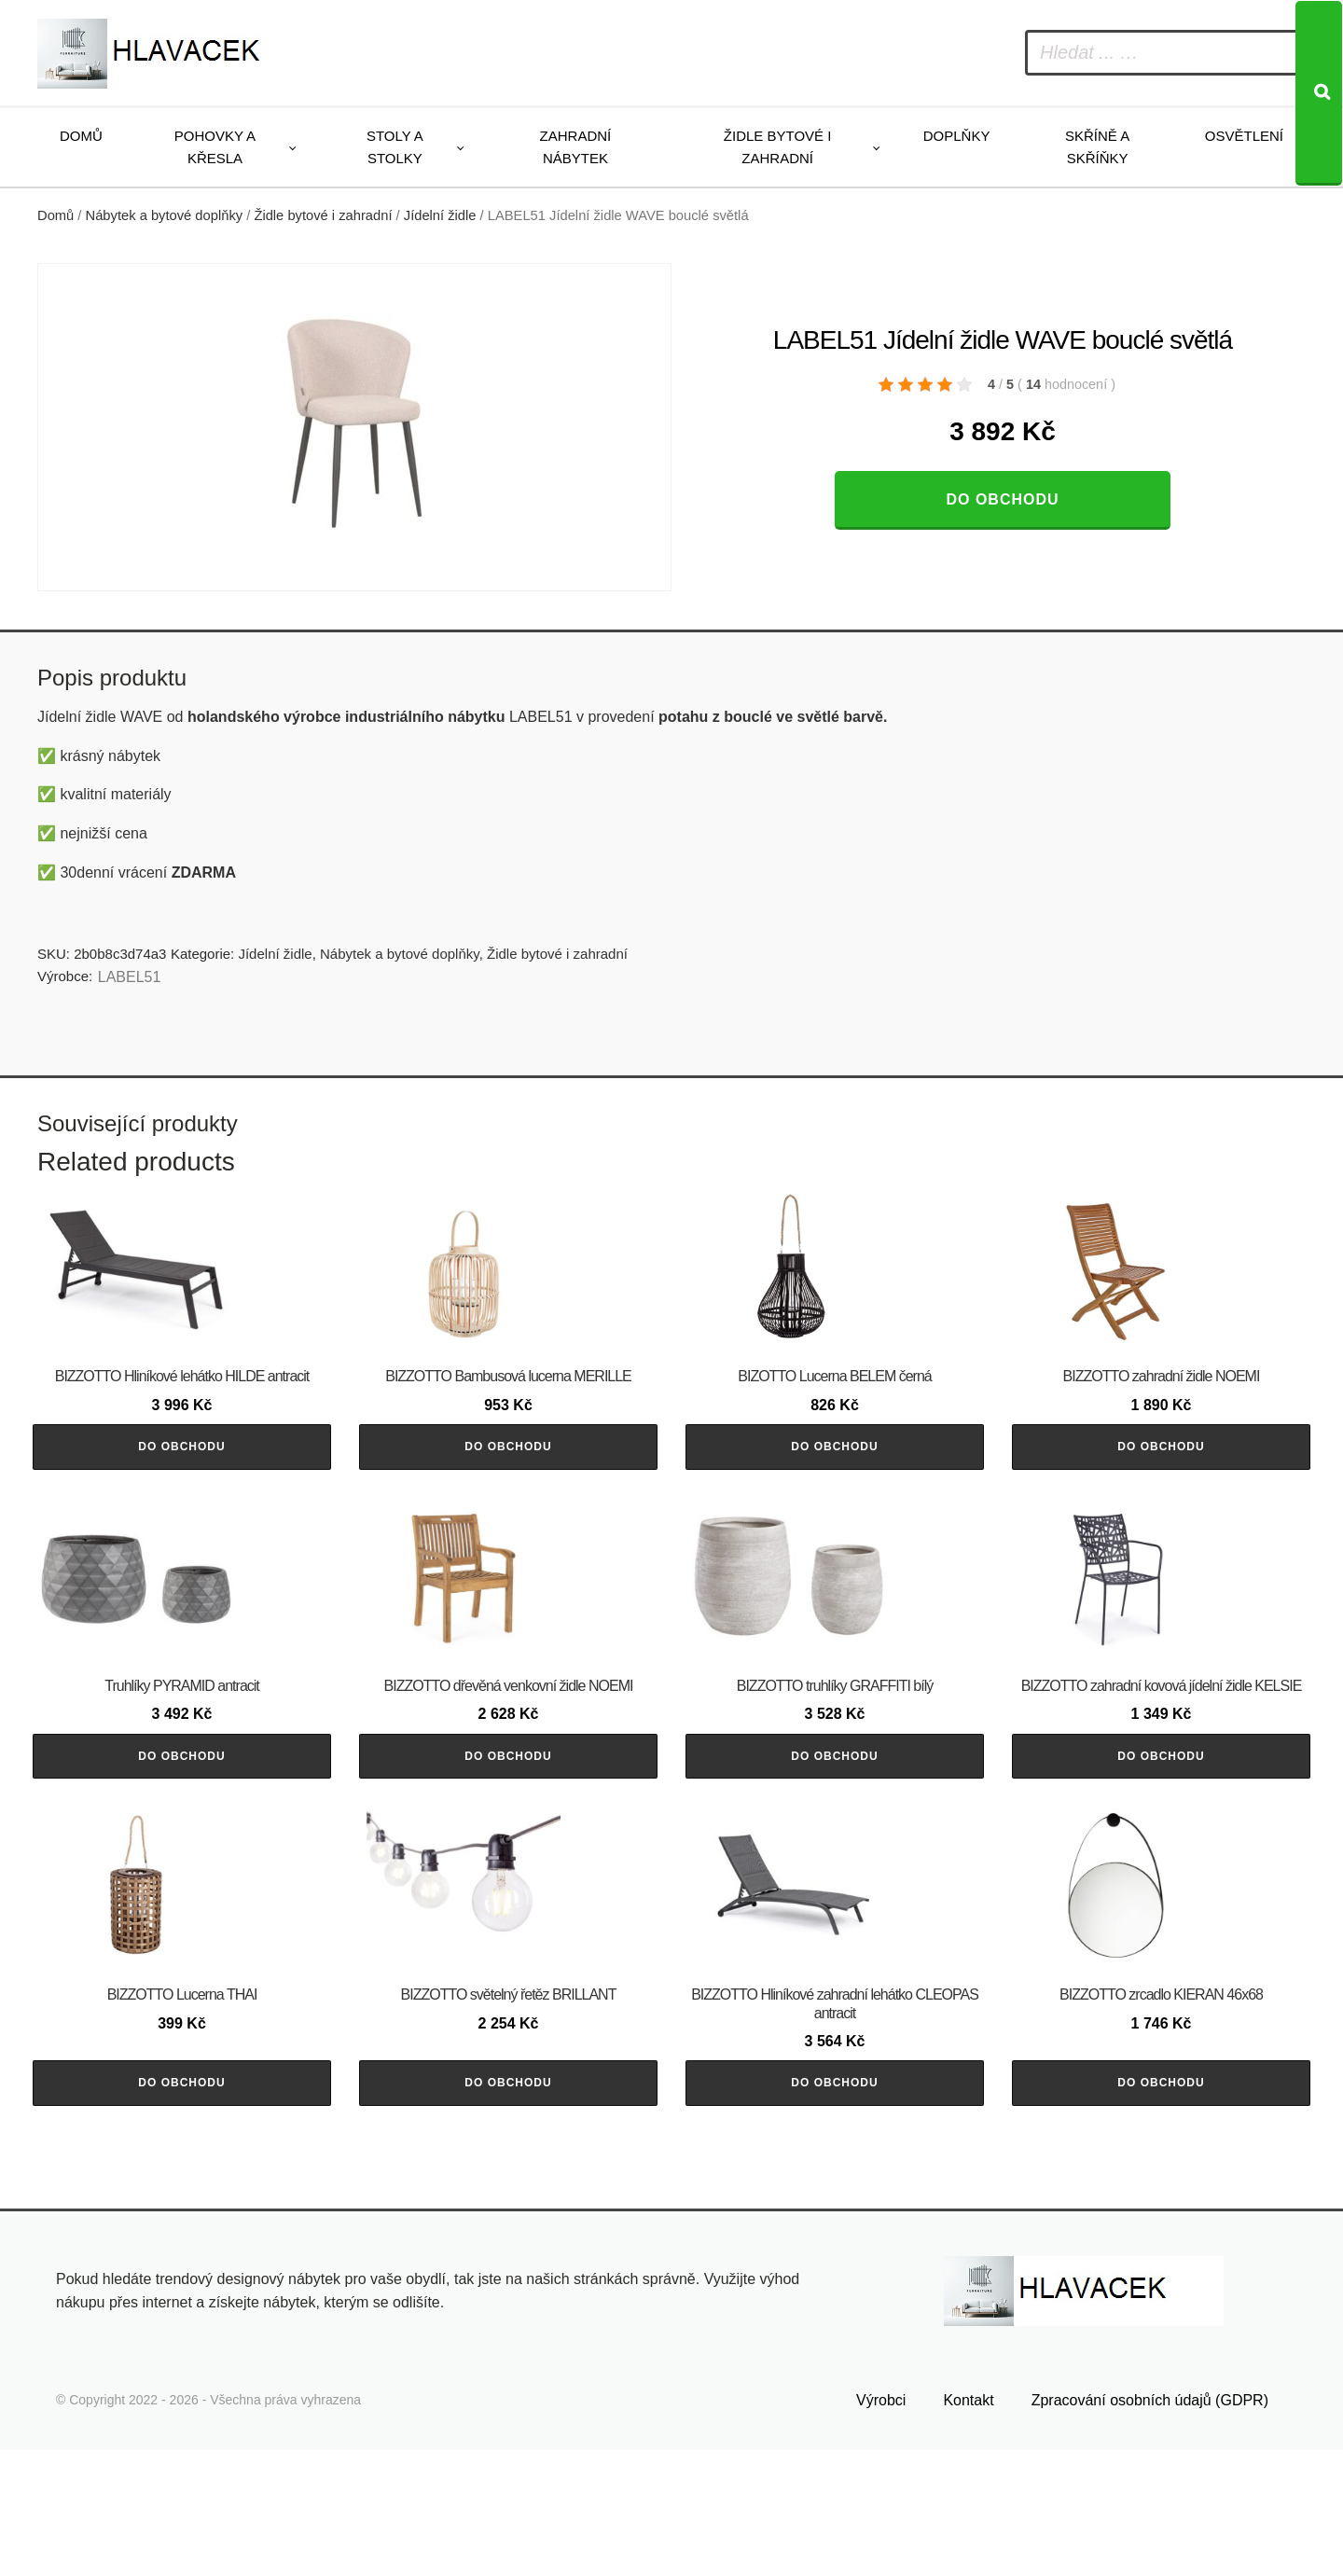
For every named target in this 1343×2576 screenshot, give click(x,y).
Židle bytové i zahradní (778, 147)
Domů (81, 136)
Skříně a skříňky (1097, 147)
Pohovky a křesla (215, 147)
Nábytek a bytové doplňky (164, 215)
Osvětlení (1244, 136)
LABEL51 (129, 977)
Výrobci (881, 2526)
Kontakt (968, 2526)
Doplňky (956, 136)
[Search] (1318, 93)
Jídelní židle (440, 215)
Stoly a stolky (395, 147)
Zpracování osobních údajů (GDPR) (1149, 2526)
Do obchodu (1002, 499)
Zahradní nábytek (576, 147)
